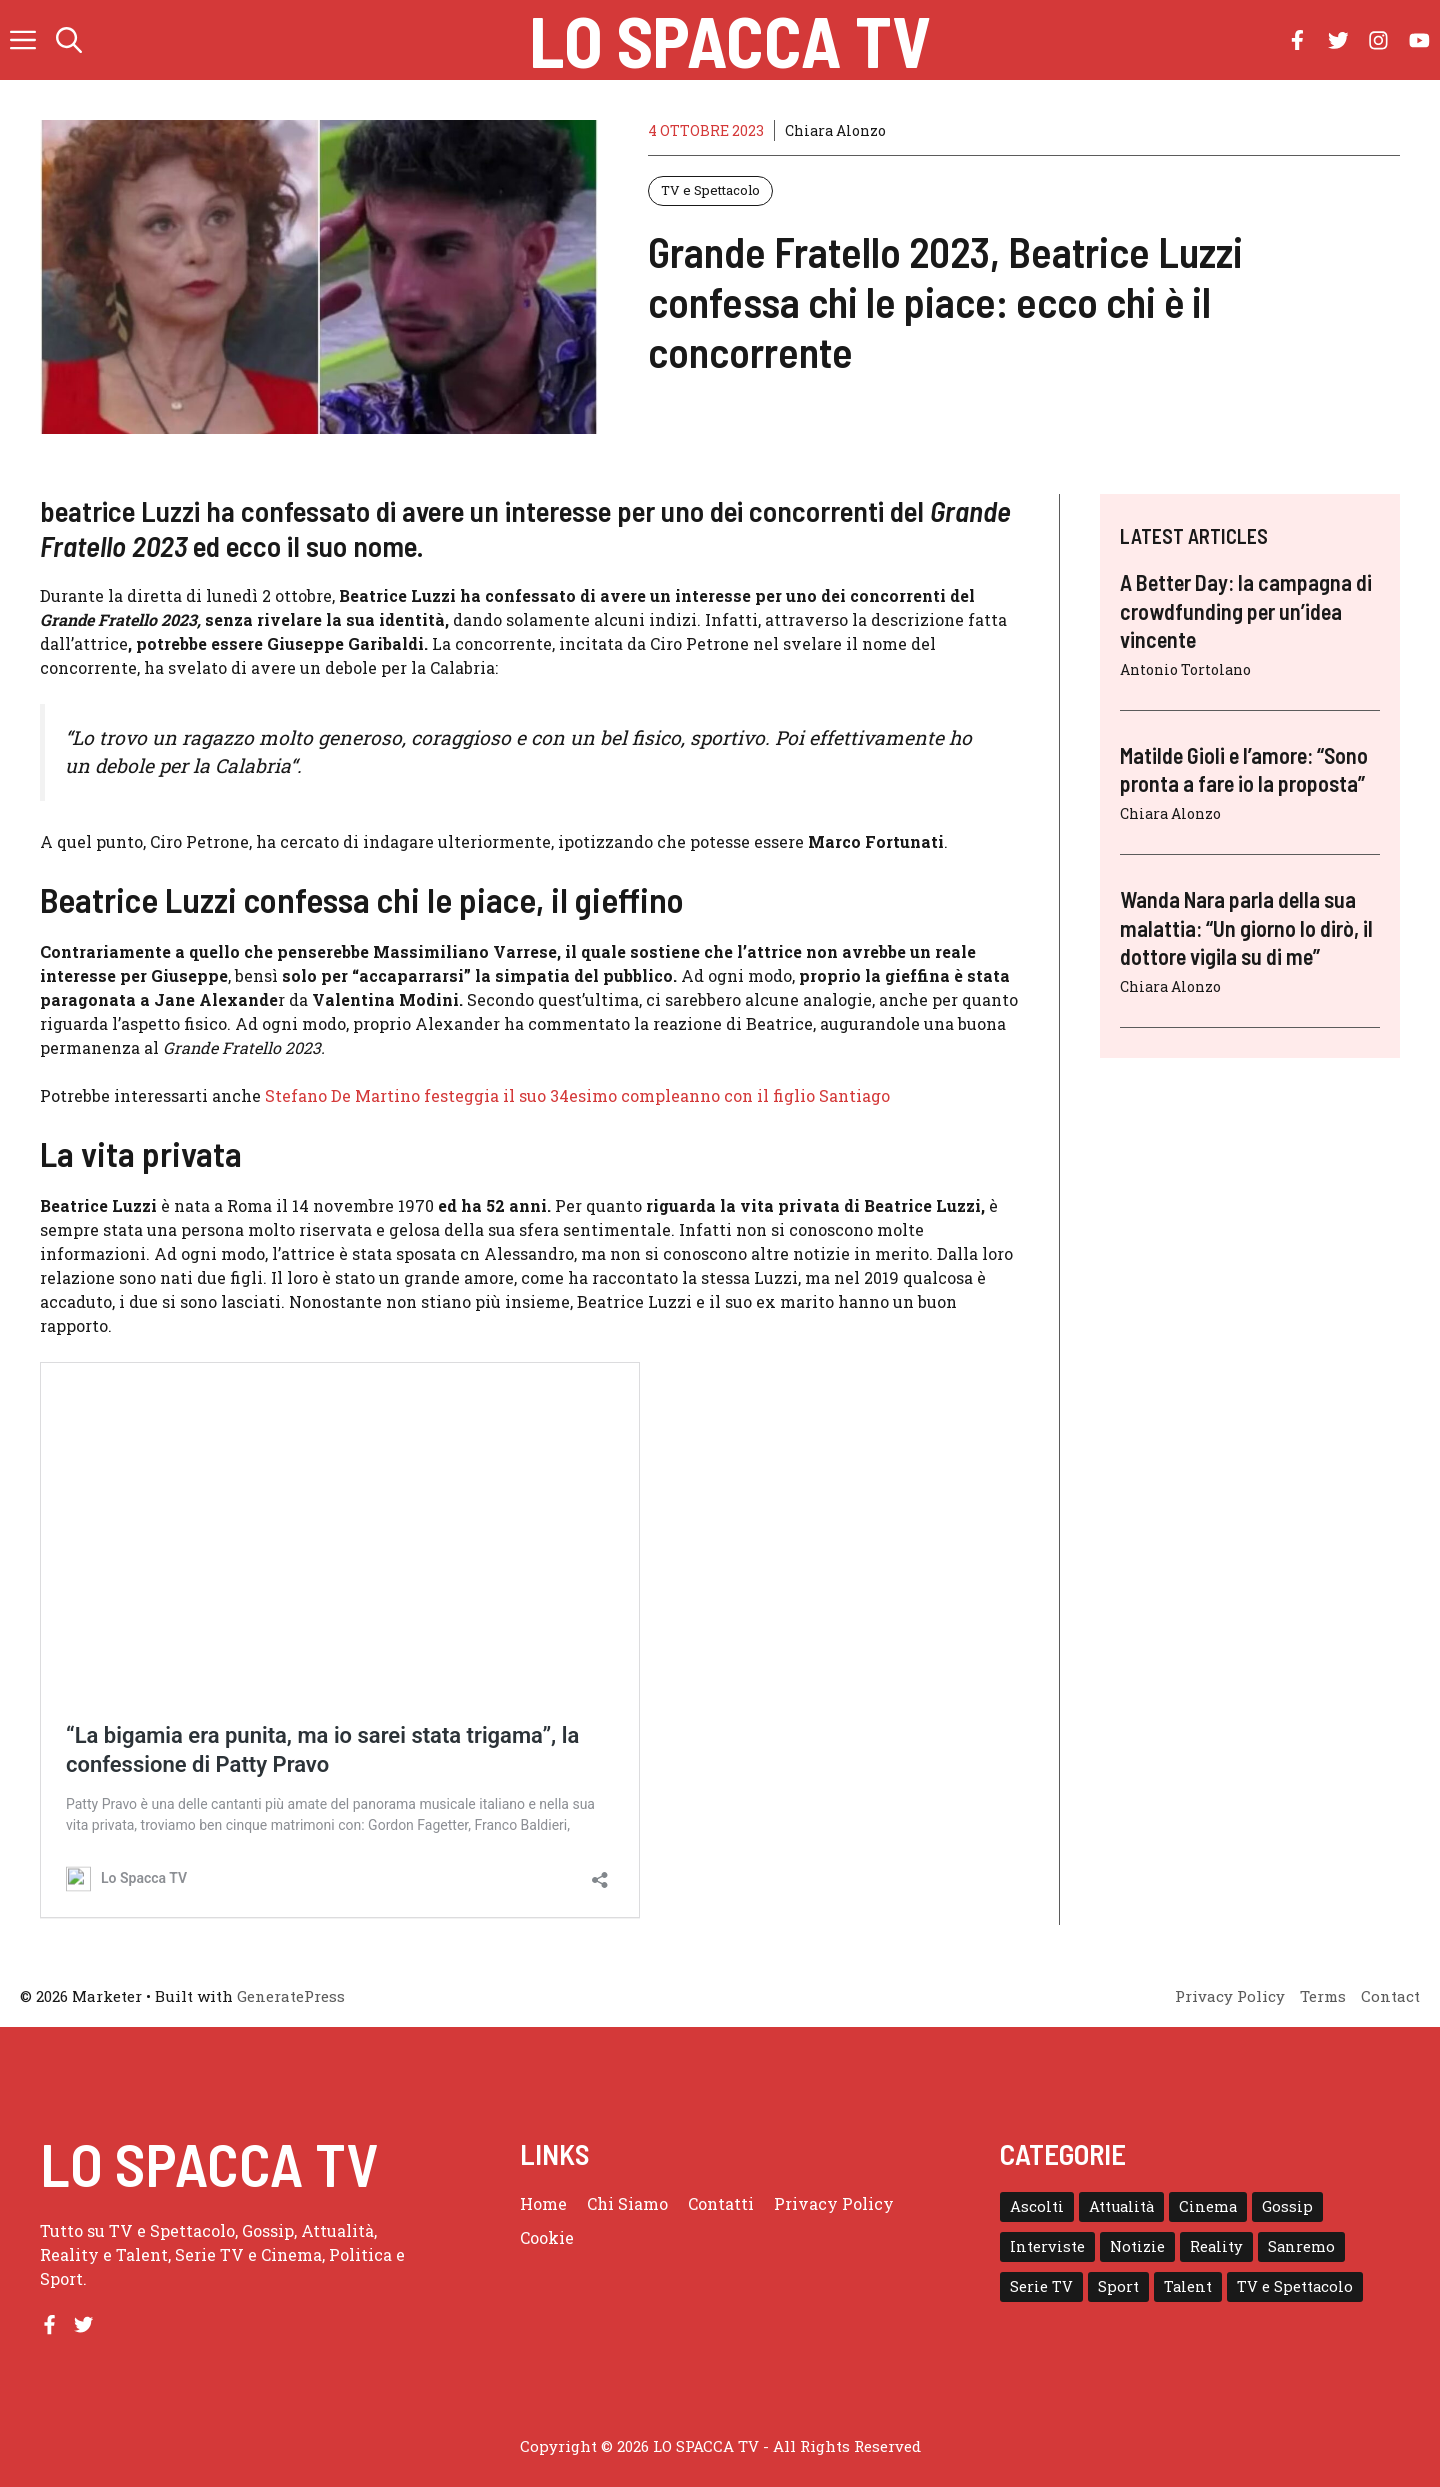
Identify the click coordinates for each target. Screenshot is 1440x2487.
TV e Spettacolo (710, 190)
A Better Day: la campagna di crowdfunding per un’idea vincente (1246, 610)
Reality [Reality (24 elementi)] (1216, 2246)
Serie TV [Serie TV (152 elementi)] (1041, 2286)
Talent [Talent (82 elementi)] (1188, 2286)
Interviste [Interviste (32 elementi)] (1047, 2246)
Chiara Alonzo (835, 130)
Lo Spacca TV (730, 40)
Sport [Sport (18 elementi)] (1118, 2286)
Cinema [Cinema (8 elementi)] (1208, 2206)
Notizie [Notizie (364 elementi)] (1137, 2246)
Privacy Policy (834, 2203)
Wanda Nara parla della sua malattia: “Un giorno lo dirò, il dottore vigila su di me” (1246, 927)
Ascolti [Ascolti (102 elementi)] (1037, 2206)
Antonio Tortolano (1185, 669)
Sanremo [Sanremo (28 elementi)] (1301, 2246)
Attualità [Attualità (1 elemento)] (1121, 2206)
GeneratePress (291, 1996)
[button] (69, 40)
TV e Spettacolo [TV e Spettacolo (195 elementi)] (1295, 2286)
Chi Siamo (627, 2203)
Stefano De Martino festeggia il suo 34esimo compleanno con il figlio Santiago (577, 1095)
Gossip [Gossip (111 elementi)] (1287, 2206)
